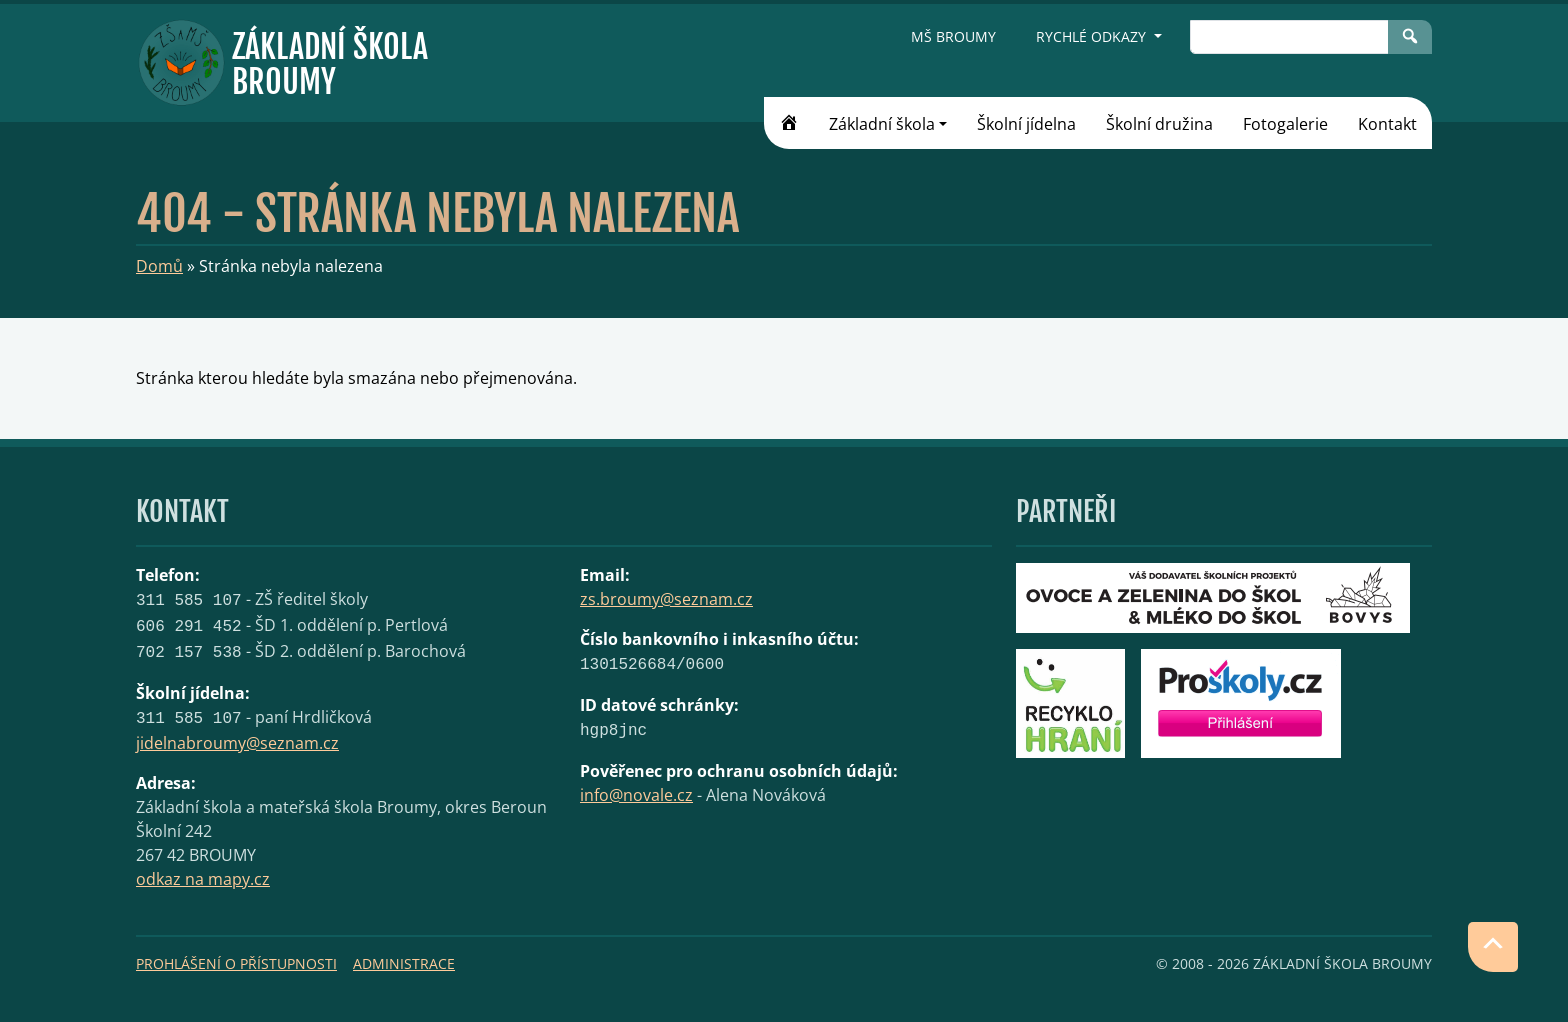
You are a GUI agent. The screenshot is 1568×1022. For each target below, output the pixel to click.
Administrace (404, 963)
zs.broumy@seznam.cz (666, 599)
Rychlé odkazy (1093, 36)
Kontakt (1387, 124)
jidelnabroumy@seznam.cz (237, 743)
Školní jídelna (1026, 124)
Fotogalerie (1285, 124)
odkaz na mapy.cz (203, 879)
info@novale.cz (636, 795)
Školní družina (1159, 124)
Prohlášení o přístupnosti (236, 963)
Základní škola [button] (882, 124)
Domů (159, 266)
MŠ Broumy (953, 36)
